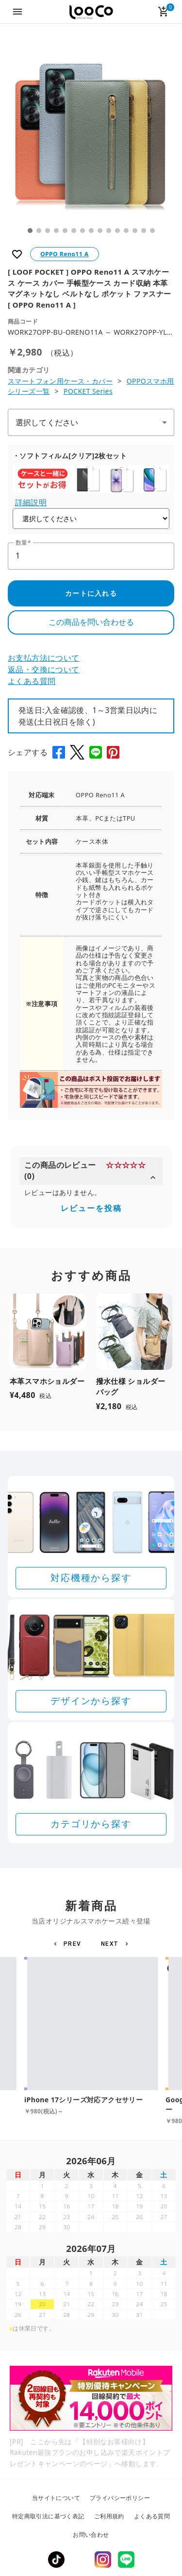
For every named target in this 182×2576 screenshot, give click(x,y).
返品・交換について (44, 669)
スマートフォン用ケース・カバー (60, 381)
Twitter (79, 2559)
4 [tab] (56, 230)
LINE (126, 2559)
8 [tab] (91, 230)
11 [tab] (117, 230)
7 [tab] (82, 230)
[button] (69, 1944)
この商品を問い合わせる (91, 622)
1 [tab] (30, 230)
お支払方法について (44, 657)
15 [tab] (152, 230)
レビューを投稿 (91, 1208)
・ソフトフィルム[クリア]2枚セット (70, 455)
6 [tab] (73, 230)
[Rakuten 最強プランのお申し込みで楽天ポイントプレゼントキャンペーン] (91, 2398)
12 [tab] (126, 230)
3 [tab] (47, 230)
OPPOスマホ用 (150, 381)
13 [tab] (134, 230)
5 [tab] (65, 230)
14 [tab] (143, 230)
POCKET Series (88, 391)
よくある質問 (31, 681)
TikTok (56, 2559)
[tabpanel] (91, 137)
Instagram (103, 2559)
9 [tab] (100, 230)
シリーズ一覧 (29, 391)
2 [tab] (38, 230)
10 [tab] (108, 230)
